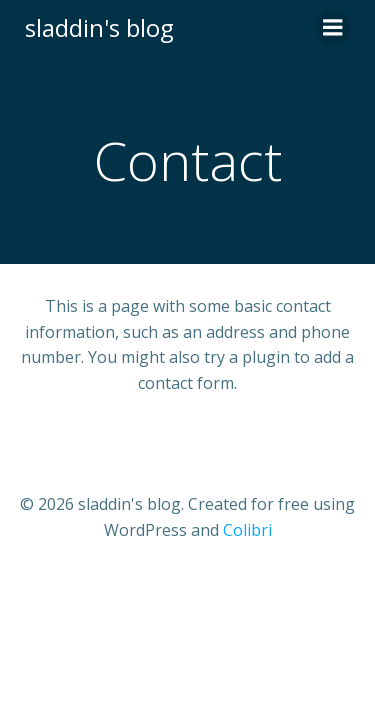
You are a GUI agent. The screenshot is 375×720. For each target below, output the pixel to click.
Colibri (247, 530)
